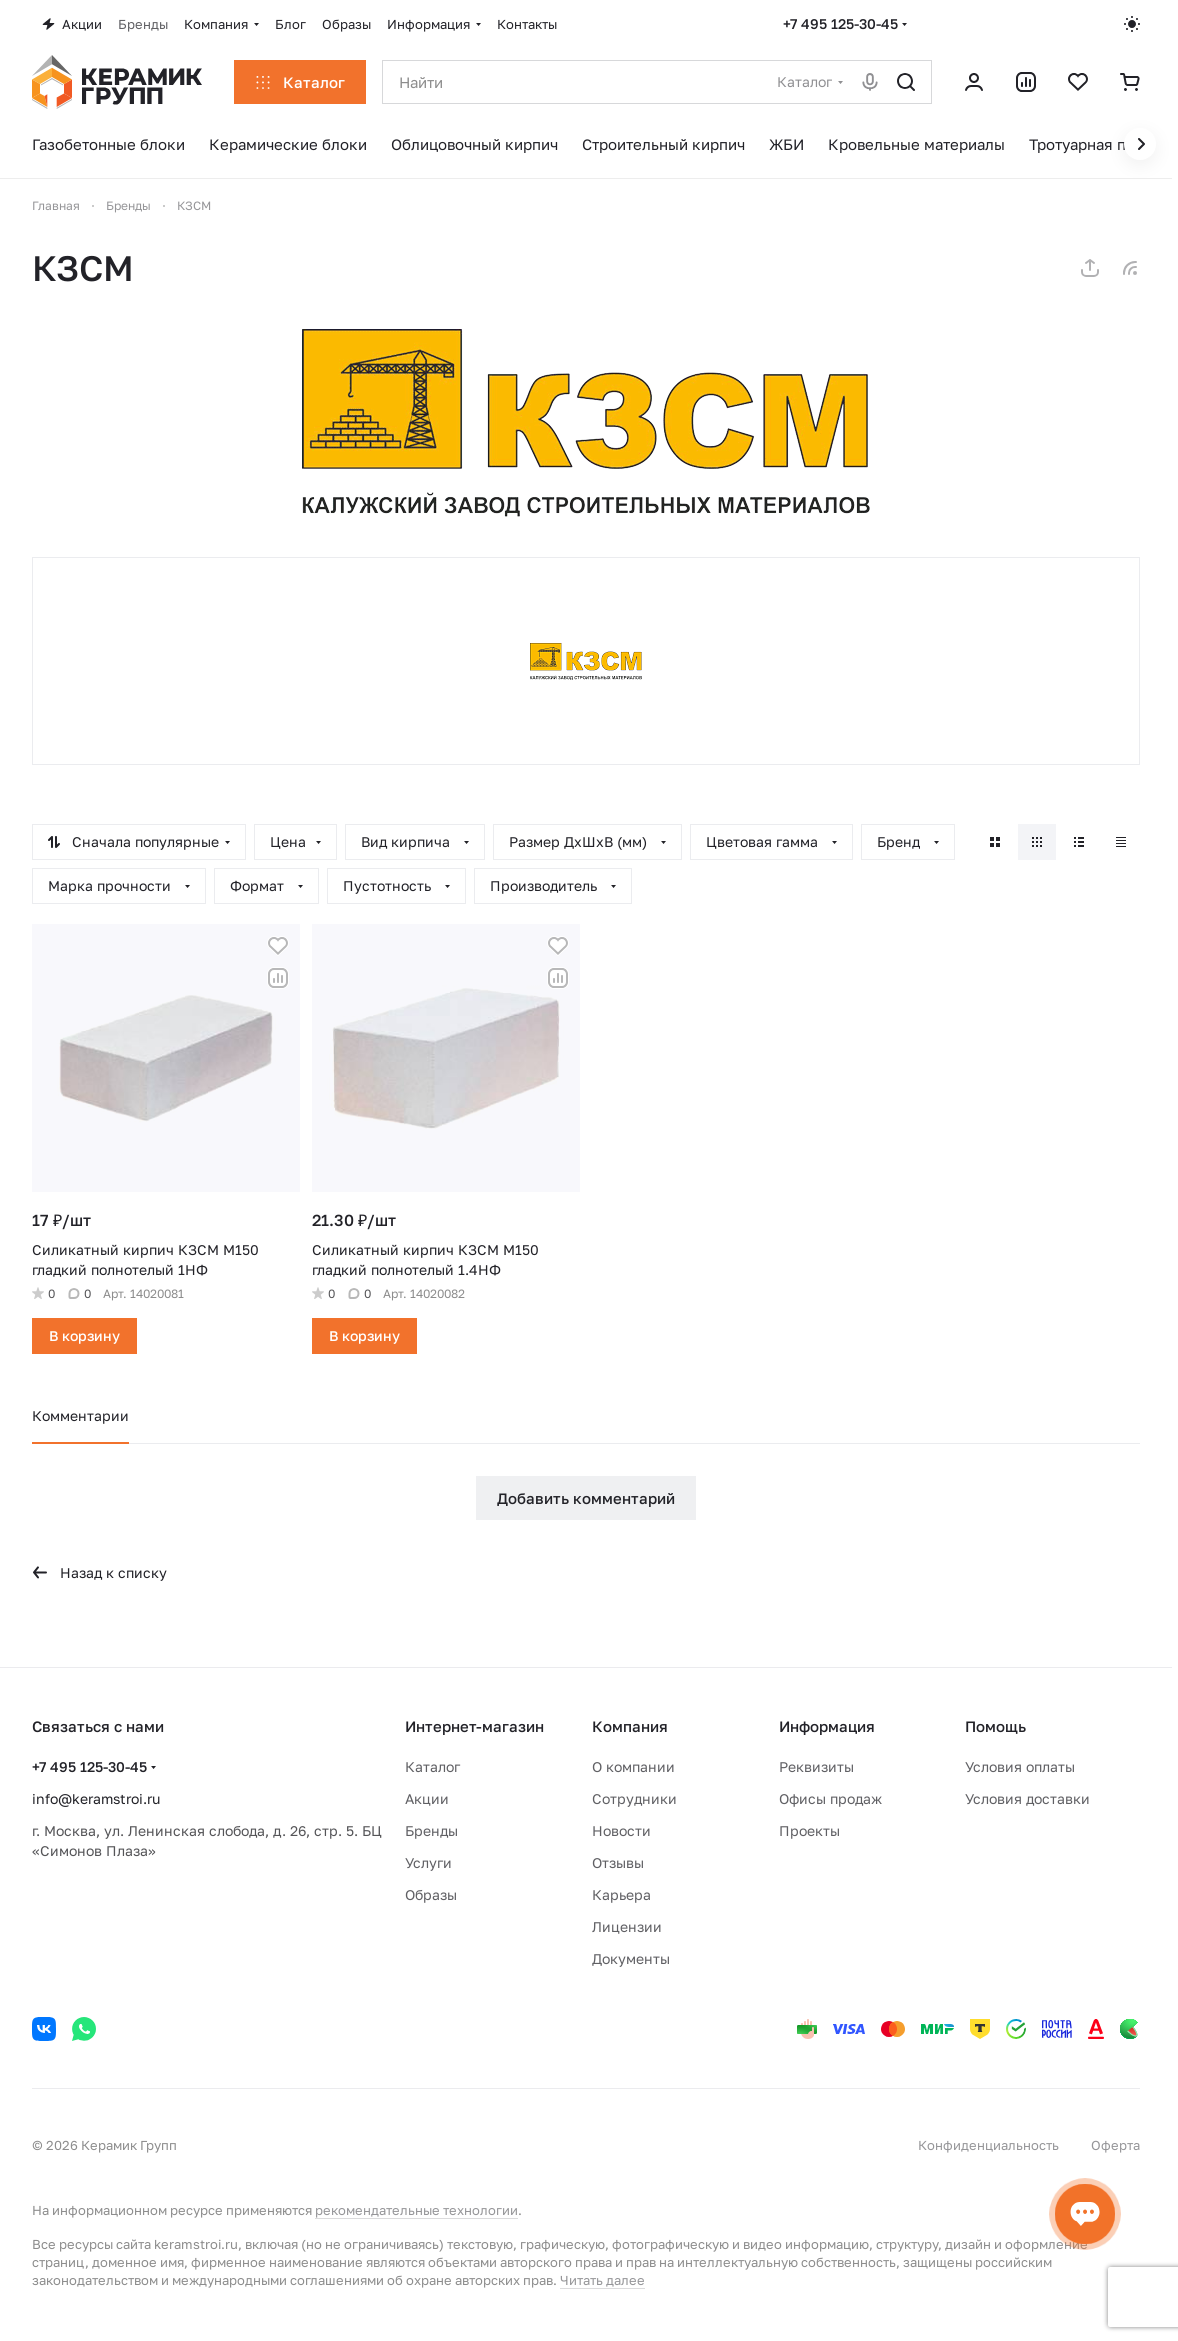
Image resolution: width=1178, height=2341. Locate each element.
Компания (630, 1726)
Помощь (995, 1726)
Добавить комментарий (586, 1498)
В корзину (84, 1335)
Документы (631, 1958)
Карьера (621, 1894)
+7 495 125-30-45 (840, 23)
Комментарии (80, 1415)
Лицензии (627, 1926)
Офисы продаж (830, 1798)
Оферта (1115, 2145)
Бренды (431, 1830)
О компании (633, 1766)
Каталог (432, 1766)
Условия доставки (1027, 1798)
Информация (827, 1726)
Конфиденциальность (988, 2145)
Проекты (809, 1830)
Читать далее (602, 2280)
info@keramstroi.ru (96, 1798)
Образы (431, 1894)
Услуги (428, 1862)
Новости (621, 1830)
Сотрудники (634, 1798)
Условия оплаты (1020, 1766)
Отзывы (618, 1862)
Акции (427, 1798)
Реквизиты (816, 1766)
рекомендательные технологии (416, 2210)
